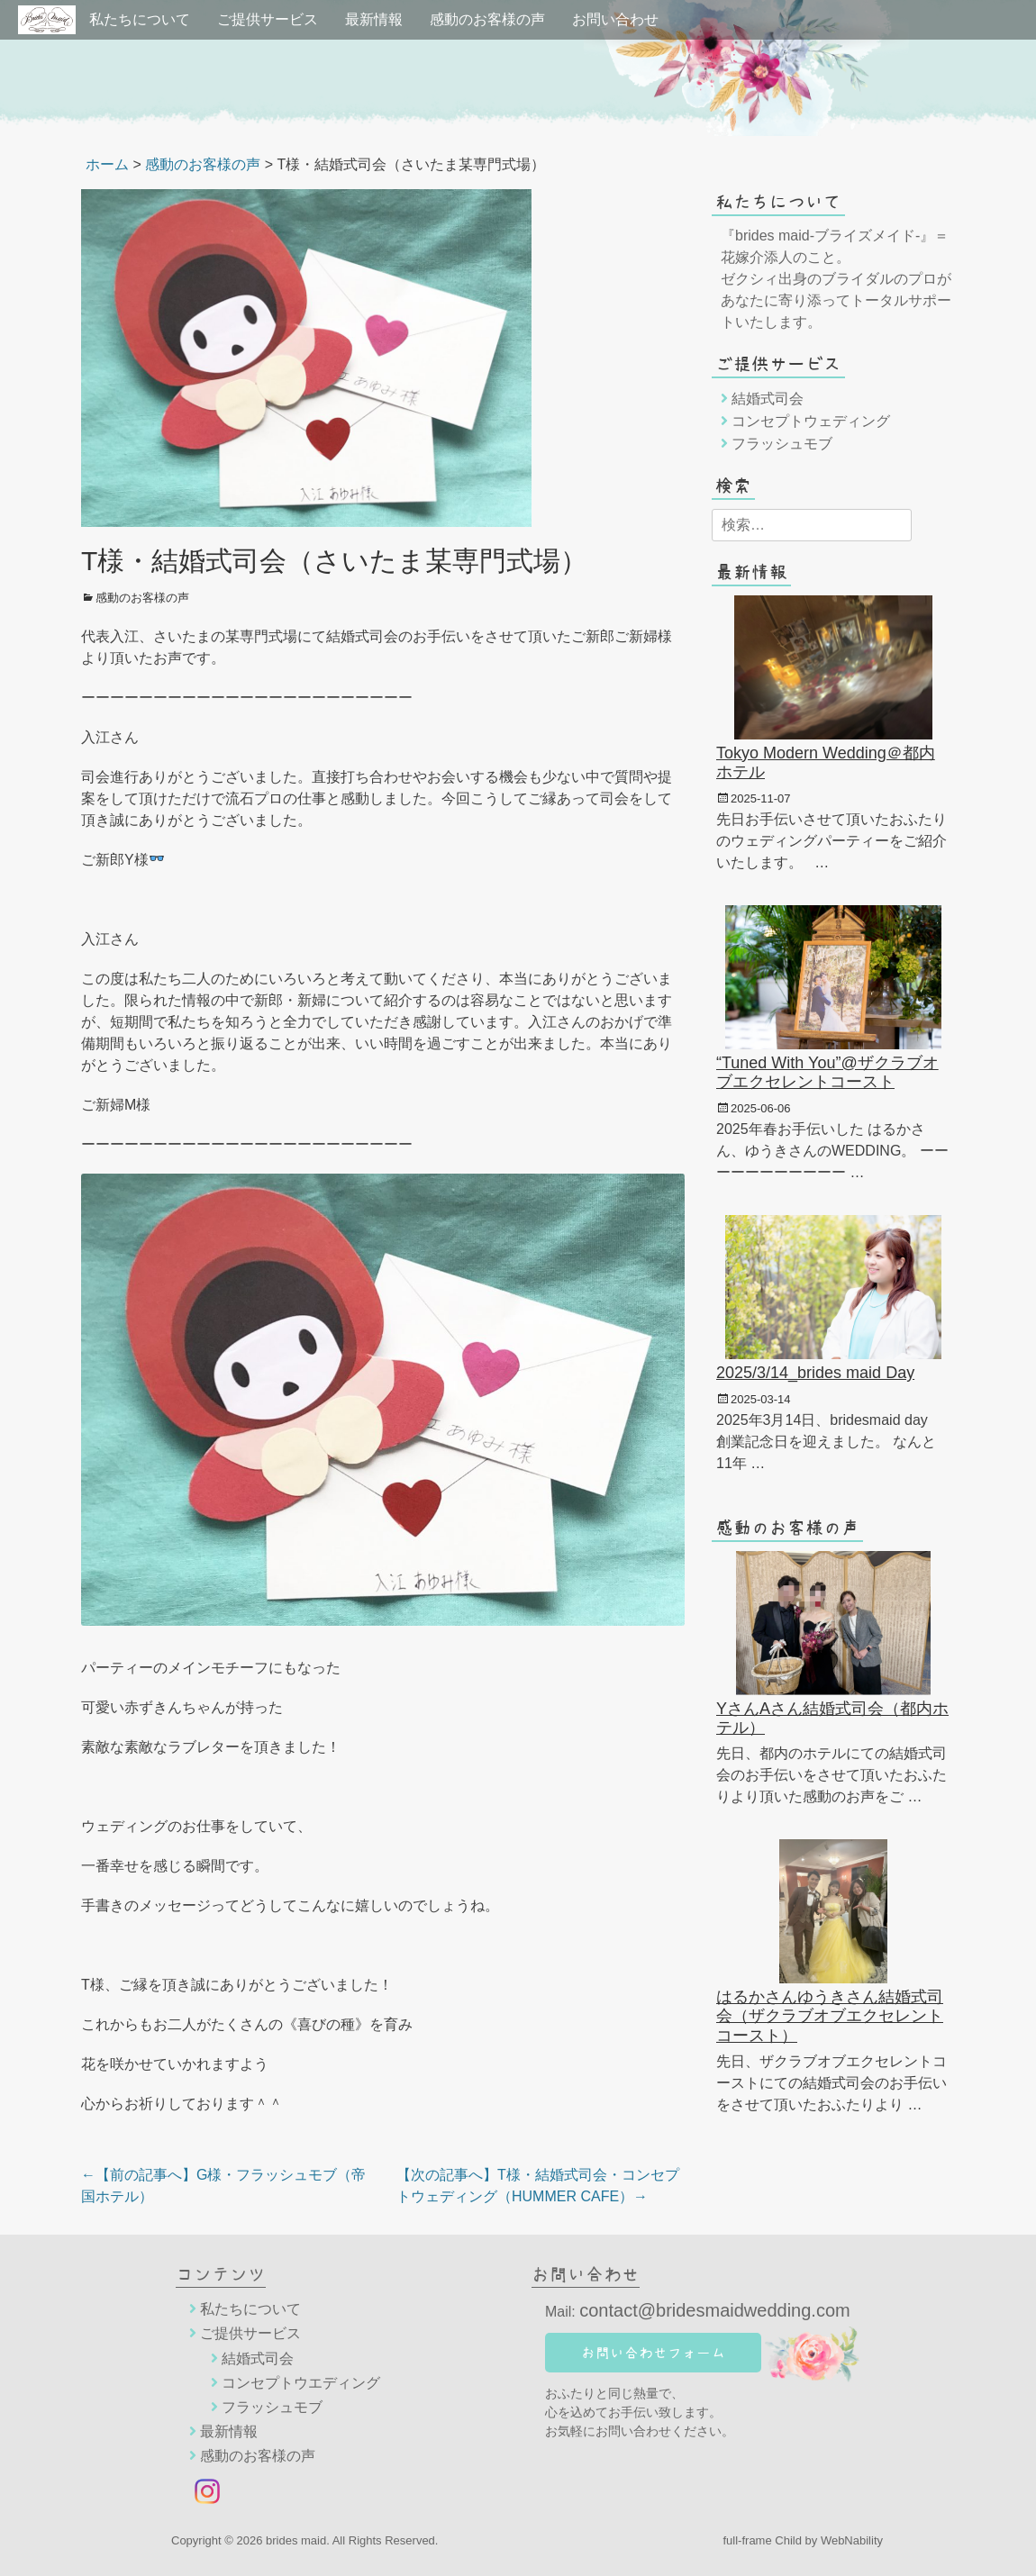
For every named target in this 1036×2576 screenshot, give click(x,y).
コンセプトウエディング (301, 2382)
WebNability (852, 2540)
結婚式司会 (768, 398)
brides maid (296, 2540)
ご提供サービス (267, 19)
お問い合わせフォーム (653, 2352)
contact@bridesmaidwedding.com (714, 2310)
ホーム (107, 164)
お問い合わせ (615, 19)
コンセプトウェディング (811, 421)
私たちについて (139, 19)
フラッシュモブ (782, 443)
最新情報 (374, 19)
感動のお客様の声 (487, 19)
